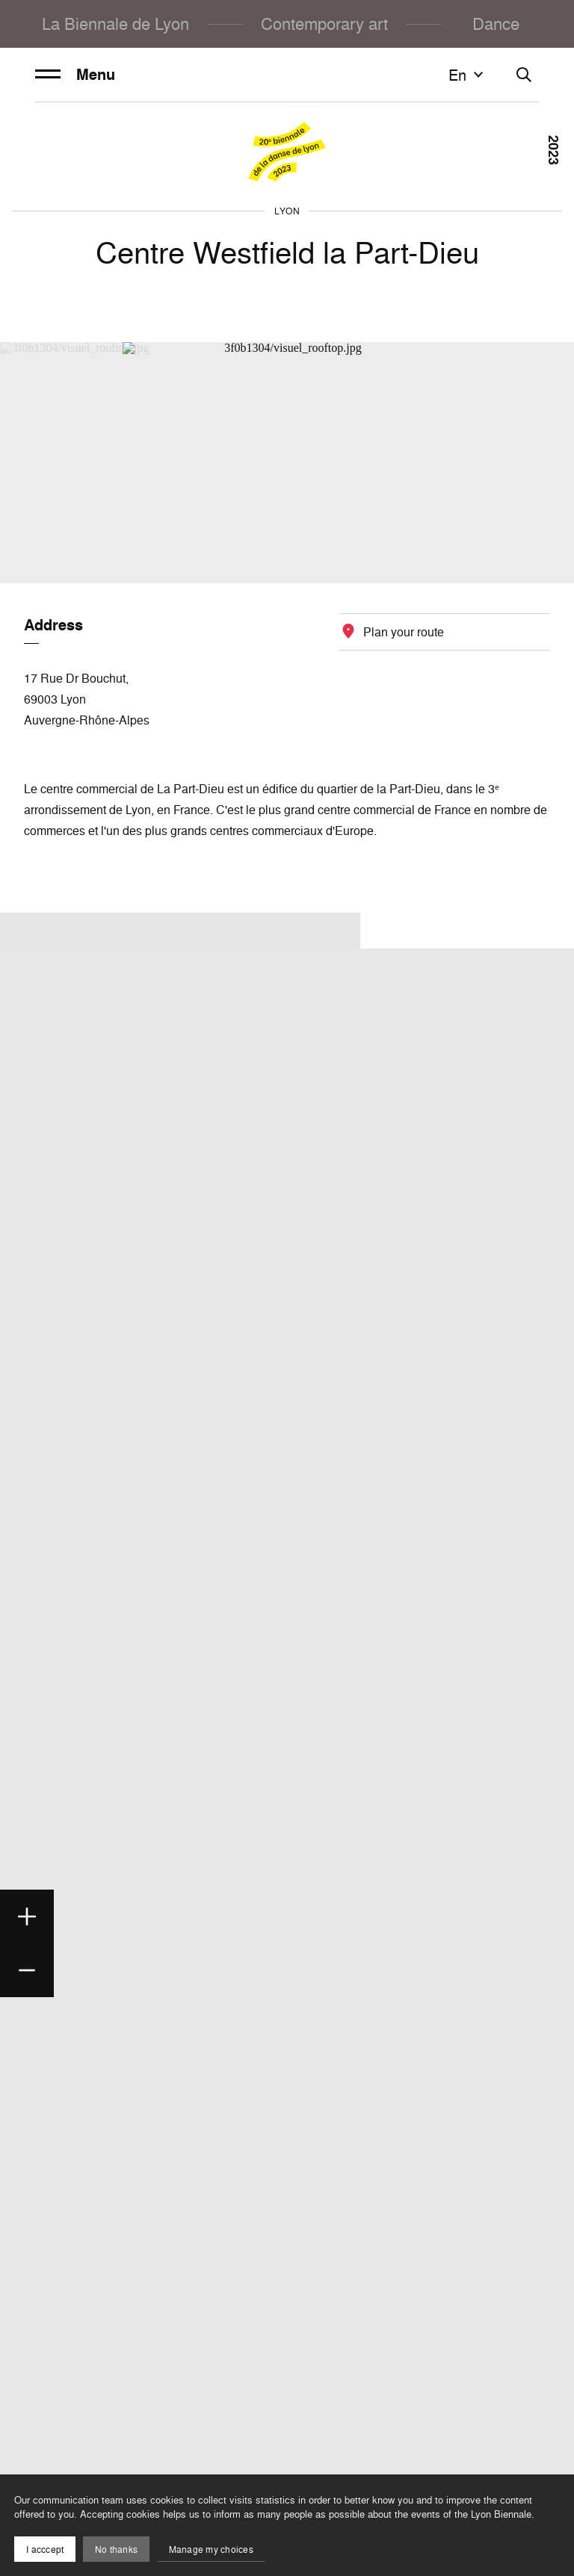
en (467, 75)
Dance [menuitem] (495, 23)
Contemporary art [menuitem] (324, 23)
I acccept (45, 2549)
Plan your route (403, 632)
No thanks (116, 2549)
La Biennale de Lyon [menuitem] (115, 23)
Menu (75, 74)
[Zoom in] (27, 1916)
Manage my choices (211, 2549)
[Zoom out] (27, 1970)
